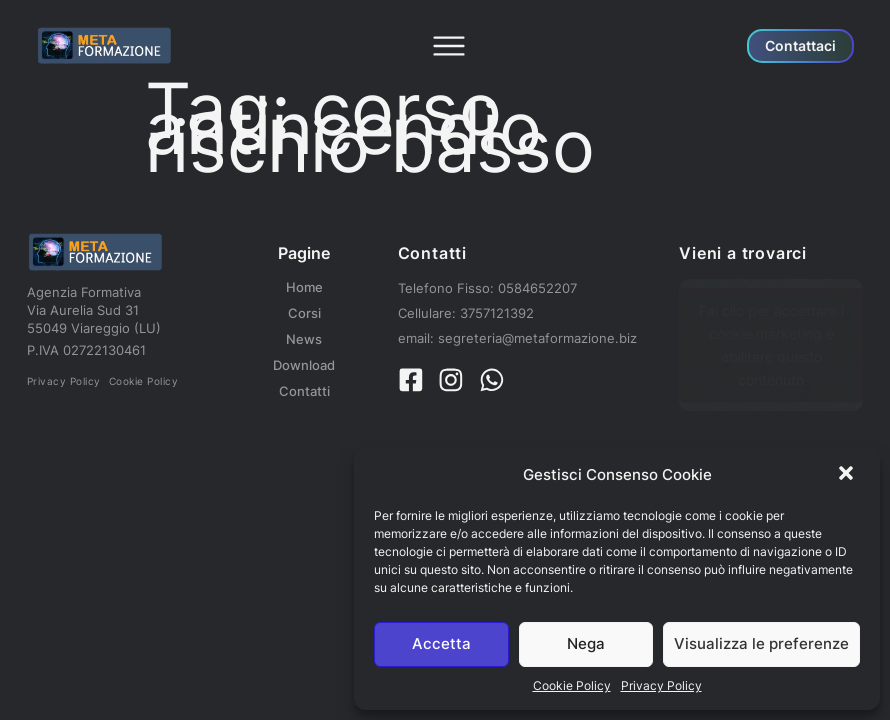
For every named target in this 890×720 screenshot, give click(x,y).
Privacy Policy (661, 685)
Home (304, 287)
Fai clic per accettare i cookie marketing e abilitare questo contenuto (771, 345)
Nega (586, 643)
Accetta (441, 643)
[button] (848, 475)
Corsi (304, 313)
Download (304, 365)
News (304, 339)
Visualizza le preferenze (761, 643)
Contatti (304, 391)
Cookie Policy (572, 685)
